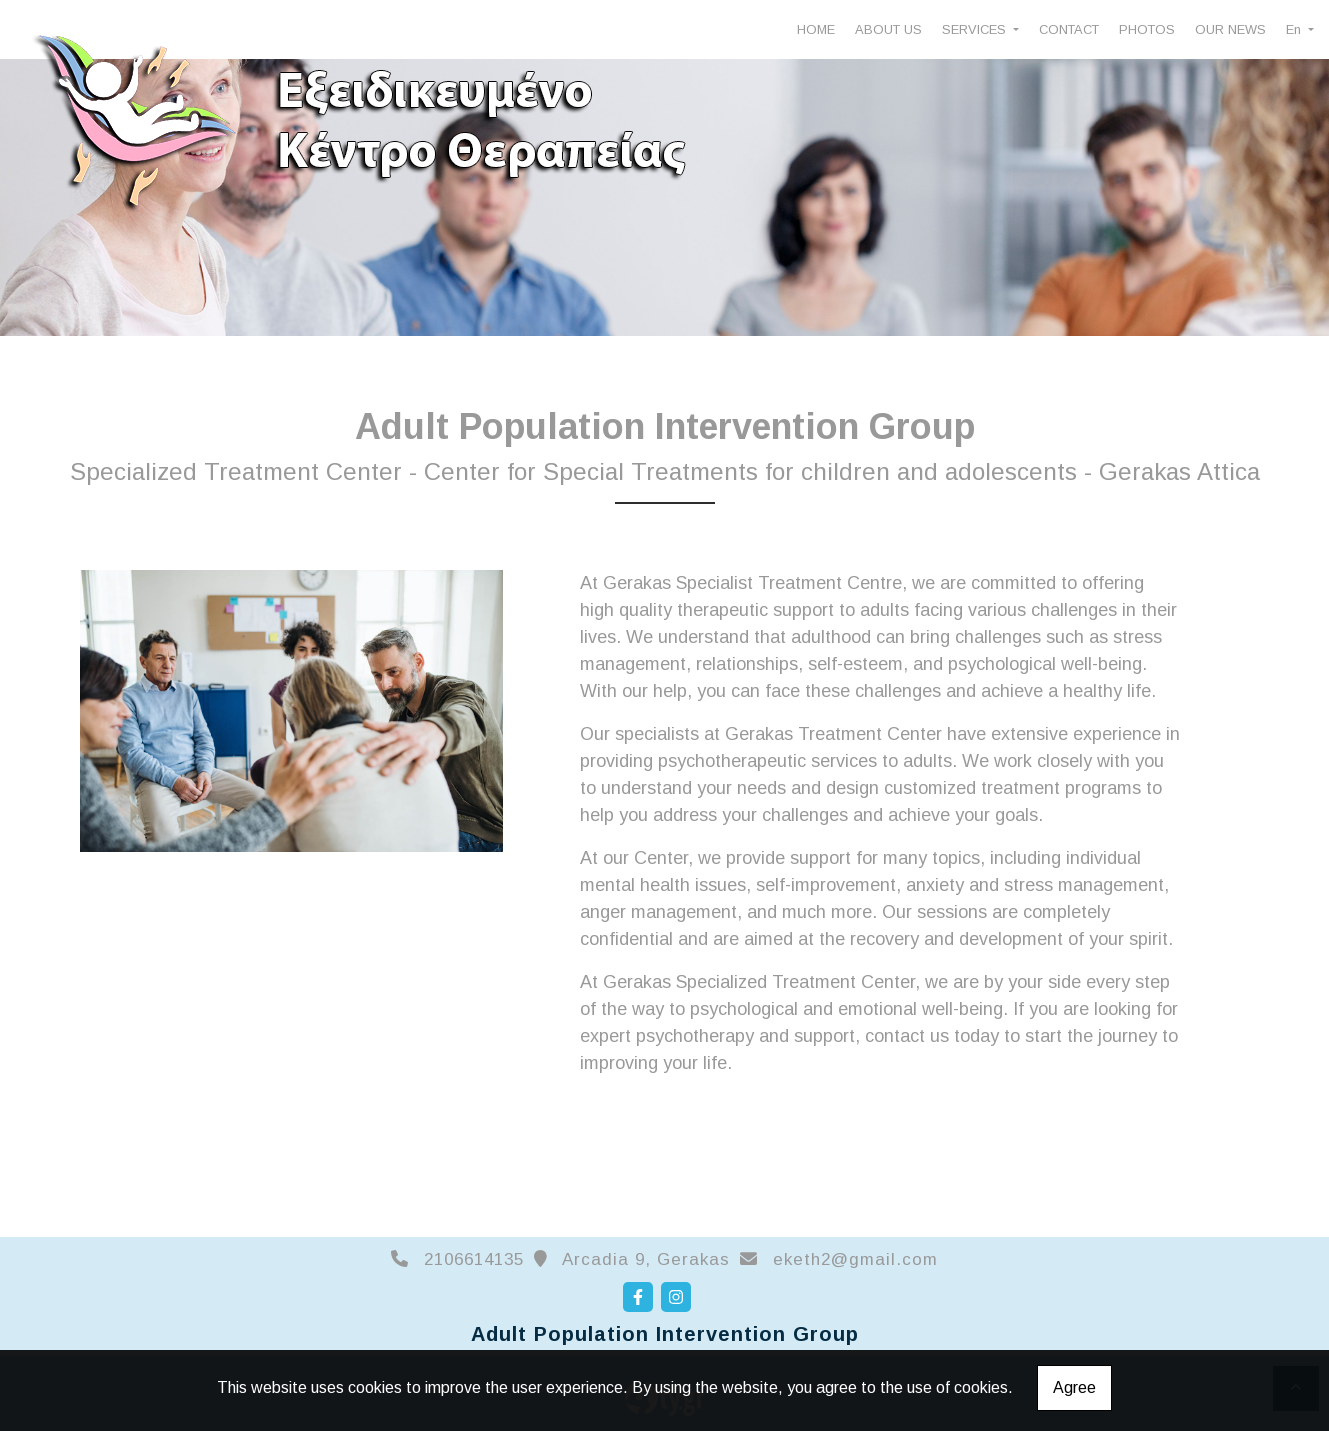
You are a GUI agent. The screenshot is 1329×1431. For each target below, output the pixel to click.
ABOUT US (888, 29)
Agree (1074, 1387)
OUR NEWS (1230, 29)
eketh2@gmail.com (855, 1259)
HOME (816, 29)
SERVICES (976, 29)
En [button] (1295, 29)
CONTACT (1069, 29)
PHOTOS (1147, 29)
